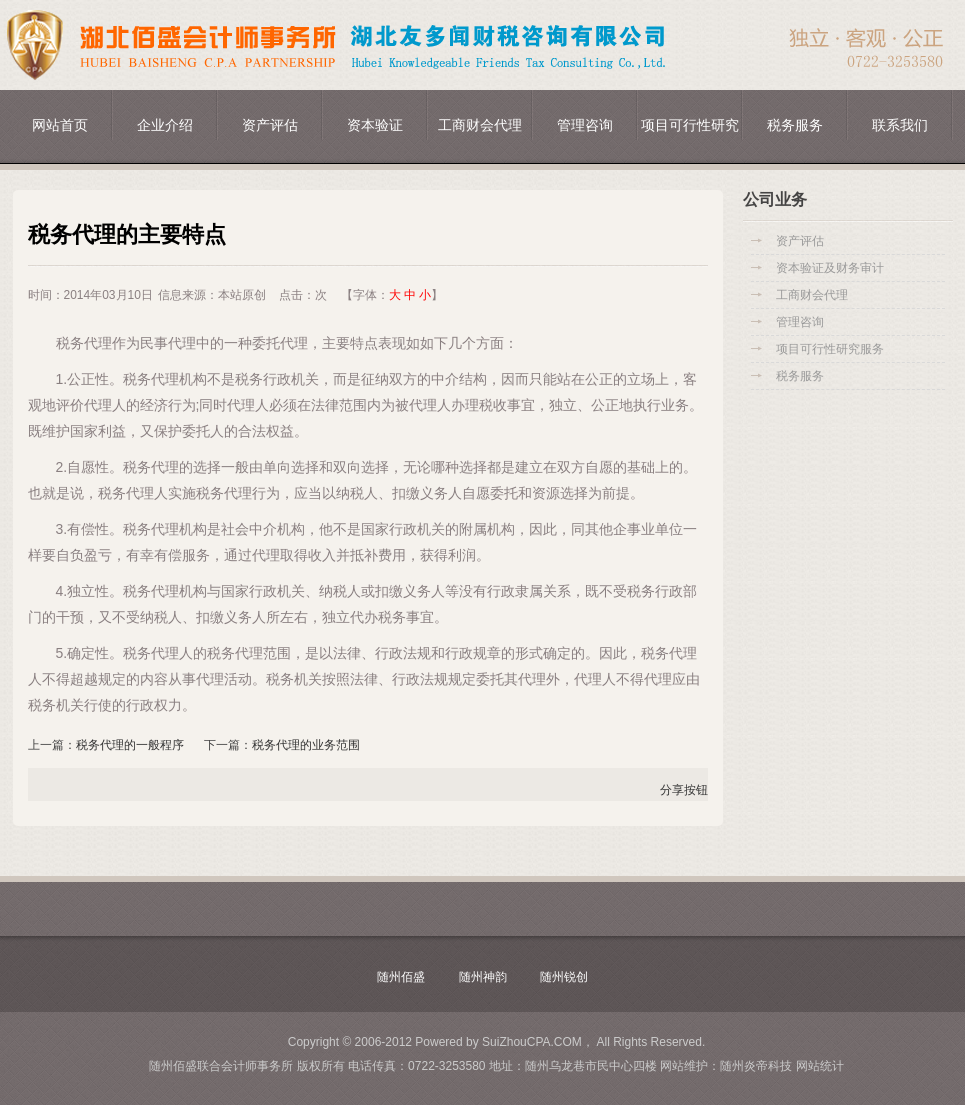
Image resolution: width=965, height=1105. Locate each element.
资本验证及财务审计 (830, 268)
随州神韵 (483, 977)
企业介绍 (165, 125)
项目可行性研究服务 (830, 349)
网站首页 (60, 125)
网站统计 (820, 1066)
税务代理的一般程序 (130, 745)
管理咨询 (585, 125)
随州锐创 (564, 977)
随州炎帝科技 (756, 1066)
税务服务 (795, 125)
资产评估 (270, 125)
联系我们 (900, 125)
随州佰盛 (401, 977)
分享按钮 (684, 790)
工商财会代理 (480, 125)
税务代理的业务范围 (306, 745)
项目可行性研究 (690, 125)
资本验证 (375, 125)
